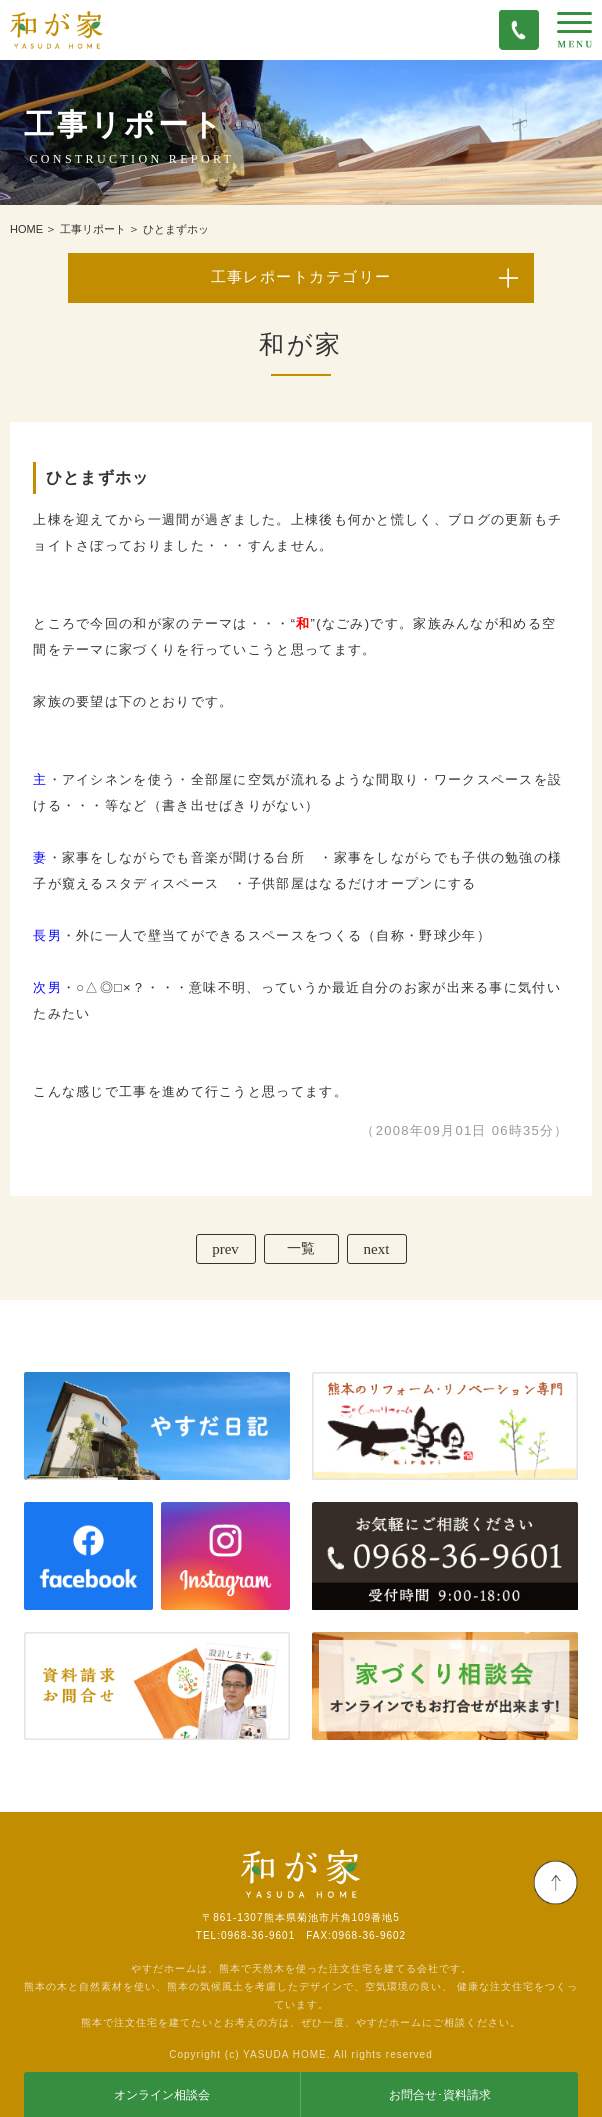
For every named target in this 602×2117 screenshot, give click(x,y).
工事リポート (93, 229)
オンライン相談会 (162, 2095)
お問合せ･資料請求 (440, 2095)
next (377, 1249)
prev (225, 1249)
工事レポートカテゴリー (301, 277)
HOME (26, 229)
